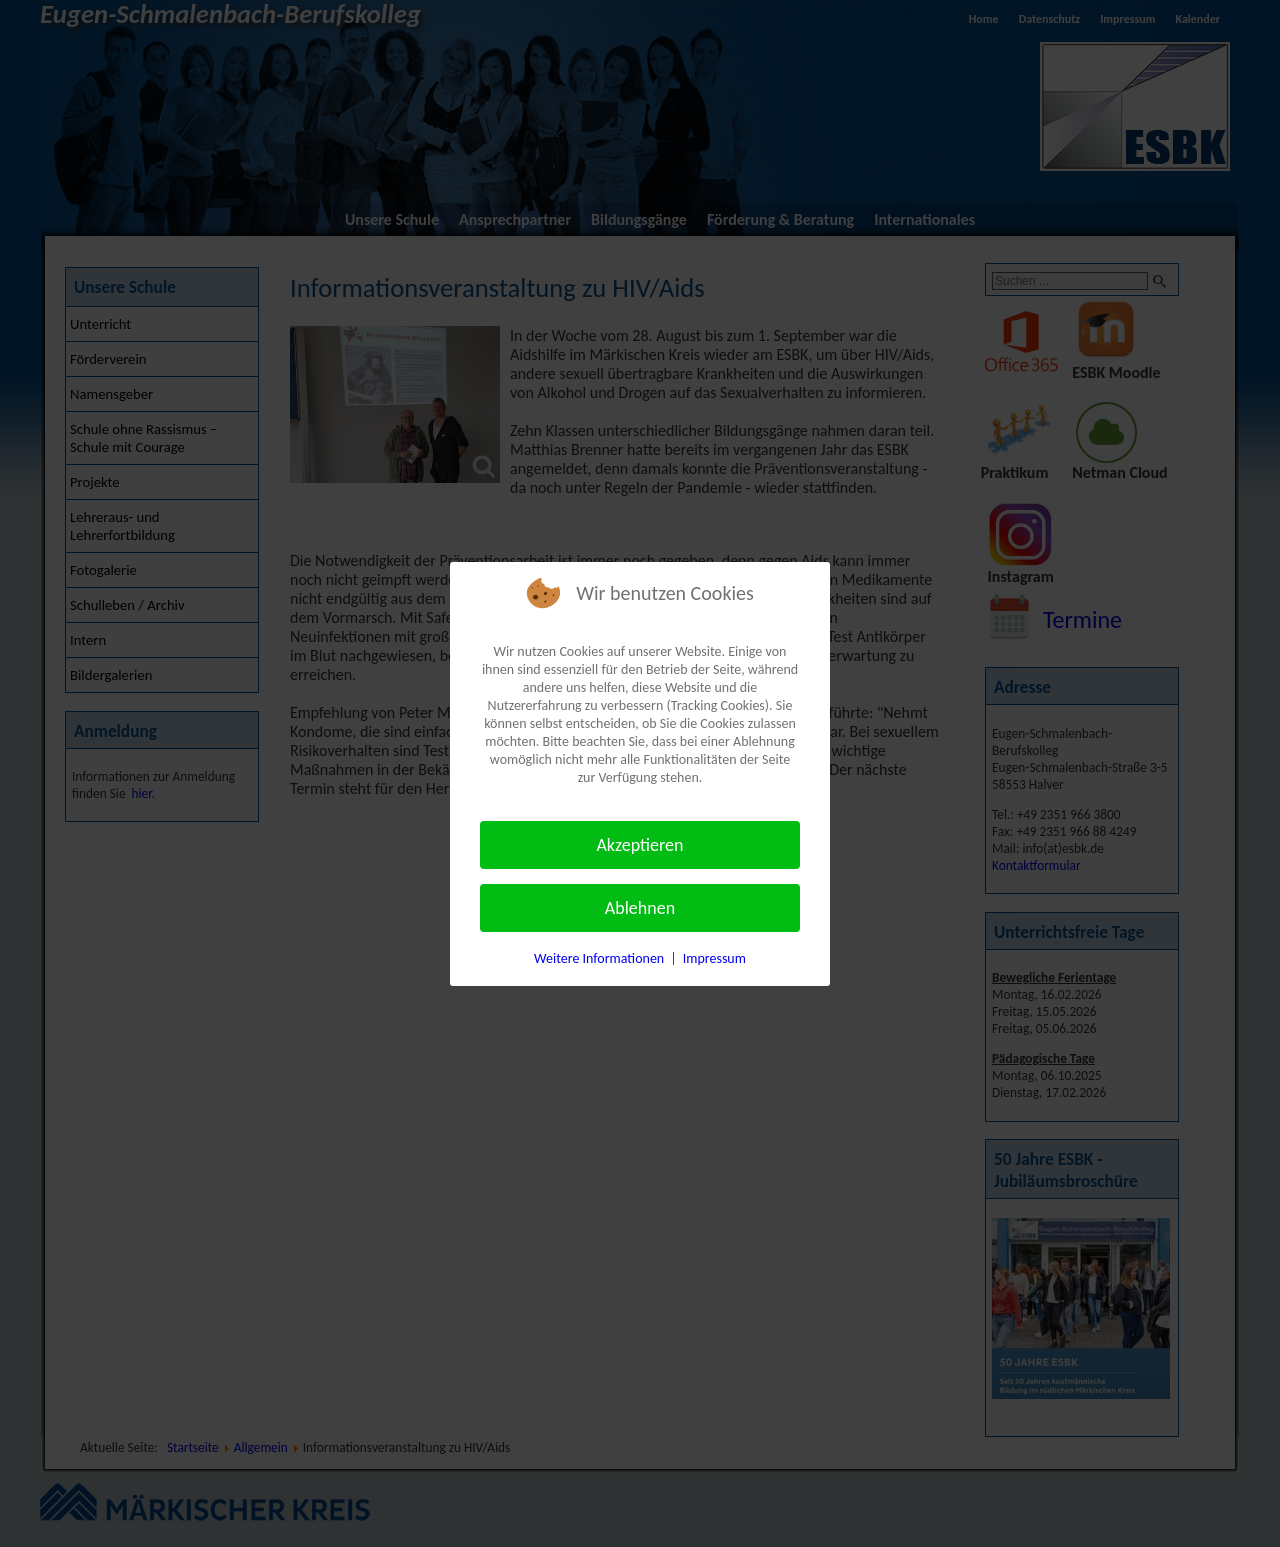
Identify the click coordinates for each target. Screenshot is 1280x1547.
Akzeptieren (639, 845)
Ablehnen (640, 908)
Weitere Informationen (599, 958)
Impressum (714, 958)
